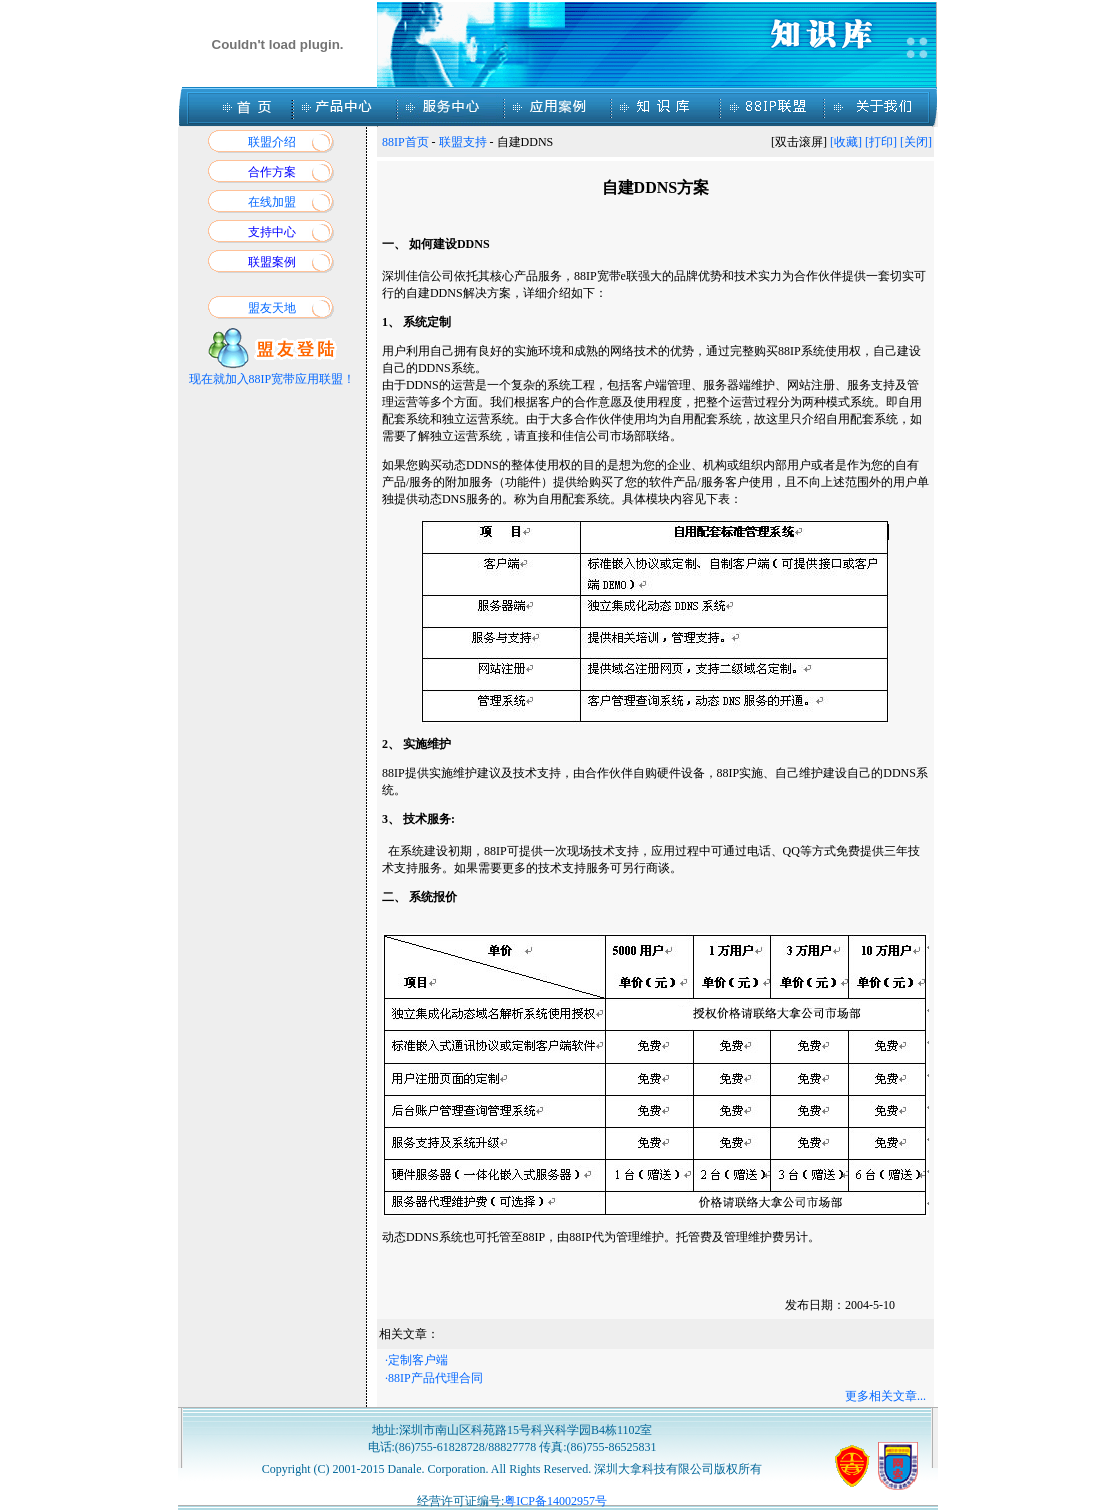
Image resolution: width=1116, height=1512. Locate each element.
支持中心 (272, 232)
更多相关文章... (885, 1396)
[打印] (881, 142)
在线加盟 (272, 202)
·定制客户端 (416, 1360)
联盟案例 (272, 262)
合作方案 (272, 172)
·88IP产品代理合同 (434, 1378)
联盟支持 (463, 142)
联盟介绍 (272, 142)
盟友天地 (272, 308)
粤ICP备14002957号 (555, 1501)
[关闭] (916, 142)
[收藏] (846, 142)
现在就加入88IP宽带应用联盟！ (272, 379)
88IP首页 (405, 142)
